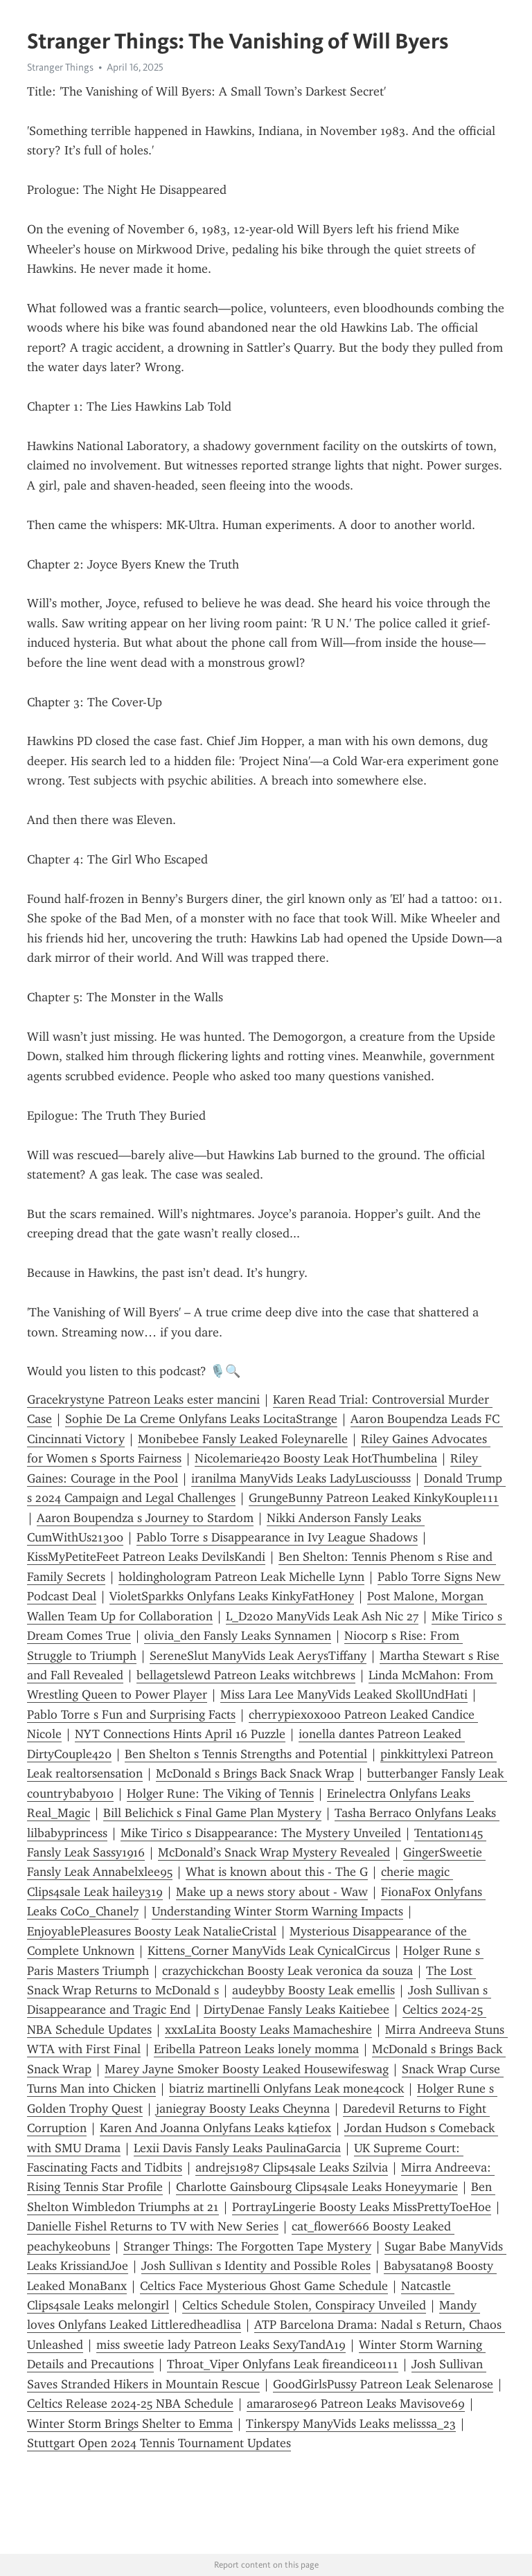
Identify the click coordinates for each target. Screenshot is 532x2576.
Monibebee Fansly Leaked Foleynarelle (243, 1439)
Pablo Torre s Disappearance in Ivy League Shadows (277, 1537)
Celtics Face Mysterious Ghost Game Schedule (264, 2285)
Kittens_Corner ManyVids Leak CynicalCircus (269, 1950)
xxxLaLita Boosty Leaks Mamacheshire (268, 2029)
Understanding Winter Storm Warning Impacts (277, 1911)
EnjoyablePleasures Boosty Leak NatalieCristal (151, 1931)
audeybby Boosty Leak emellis (313, 1990)
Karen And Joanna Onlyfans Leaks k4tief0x (215, 2128)
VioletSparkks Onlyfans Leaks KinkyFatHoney (231, 1596)
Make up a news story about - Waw (272, 1891)
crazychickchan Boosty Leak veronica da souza (287, 1970)
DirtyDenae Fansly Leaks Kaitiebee (296, 2009)
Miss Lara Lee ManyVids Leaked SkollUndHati (344, 1694)
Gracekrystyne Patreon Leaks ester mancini (143, 1399)
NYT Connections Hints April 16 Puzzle (180, 1734)
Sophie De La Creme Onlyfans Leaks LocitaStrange (201, 1418)
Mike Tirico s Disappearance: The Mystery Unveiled (261, 1833)
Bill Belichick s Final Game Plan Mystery (212, 1813)
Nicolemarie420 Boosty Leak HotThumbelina (316, 1458)
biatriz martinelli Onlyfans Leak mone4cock (286, 2088)
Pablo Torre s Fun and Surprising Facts (131, 1714)
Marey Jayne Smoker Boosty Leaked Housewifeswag (247, 2069)
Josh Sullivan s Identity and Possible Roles (256, 2265)
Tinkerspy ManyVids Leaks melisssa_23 (351, 2423)
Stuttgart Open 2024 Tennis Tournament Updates (159, 2443)
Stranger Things (60, 67)
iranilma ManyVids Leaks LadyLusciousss (301, 1478)
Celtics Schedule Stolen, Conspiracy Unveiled (304, 2305)
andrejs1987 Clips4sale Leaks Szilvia (291, 2167)
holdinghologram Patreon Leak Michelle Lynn (241, 1576)
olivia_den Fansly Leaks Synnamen (237, 1635)
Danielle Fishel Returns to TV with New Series (152, 2226)
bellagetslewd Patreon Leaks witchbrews (245, 1675)
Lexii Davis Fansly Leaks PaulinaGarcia (237, 2148)
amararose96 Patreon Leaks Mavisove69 (356, 2403)
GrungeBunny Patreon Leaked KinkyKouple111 (374, 1497)
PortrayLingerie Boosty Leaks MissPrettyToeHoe (361, 2207)
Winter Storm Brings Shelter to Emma (130, 2423)
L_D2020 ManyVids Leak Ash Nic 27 (322, 1616)
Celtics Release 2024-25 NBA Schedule (130, 2403)
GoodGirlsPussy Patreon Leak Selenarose (383, 2384)
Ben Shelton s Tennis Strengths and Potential (246, 1754)
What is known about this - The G (277, 1871)
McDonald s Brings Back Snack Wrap (255, 1773)
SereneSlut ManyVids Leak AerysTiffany (258, 1655)
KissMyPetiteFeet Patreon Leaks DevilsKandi (146, 1556)
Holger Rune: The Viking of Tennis (220, 1793)
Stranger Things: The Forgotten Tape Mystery (247, 2246)
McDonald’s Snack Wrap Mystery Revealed (274, 1852)
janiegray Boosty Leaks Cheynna (243, 2108)
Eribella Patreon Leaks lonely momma (256, 2049)
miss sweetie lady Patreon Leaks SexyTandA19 (221, 2344)
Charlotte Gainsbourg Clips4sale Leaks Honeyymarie (317, 2186)
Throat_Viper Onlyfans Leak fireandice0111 (282, 2364)
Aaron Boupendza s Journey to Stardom (145, 1518)
